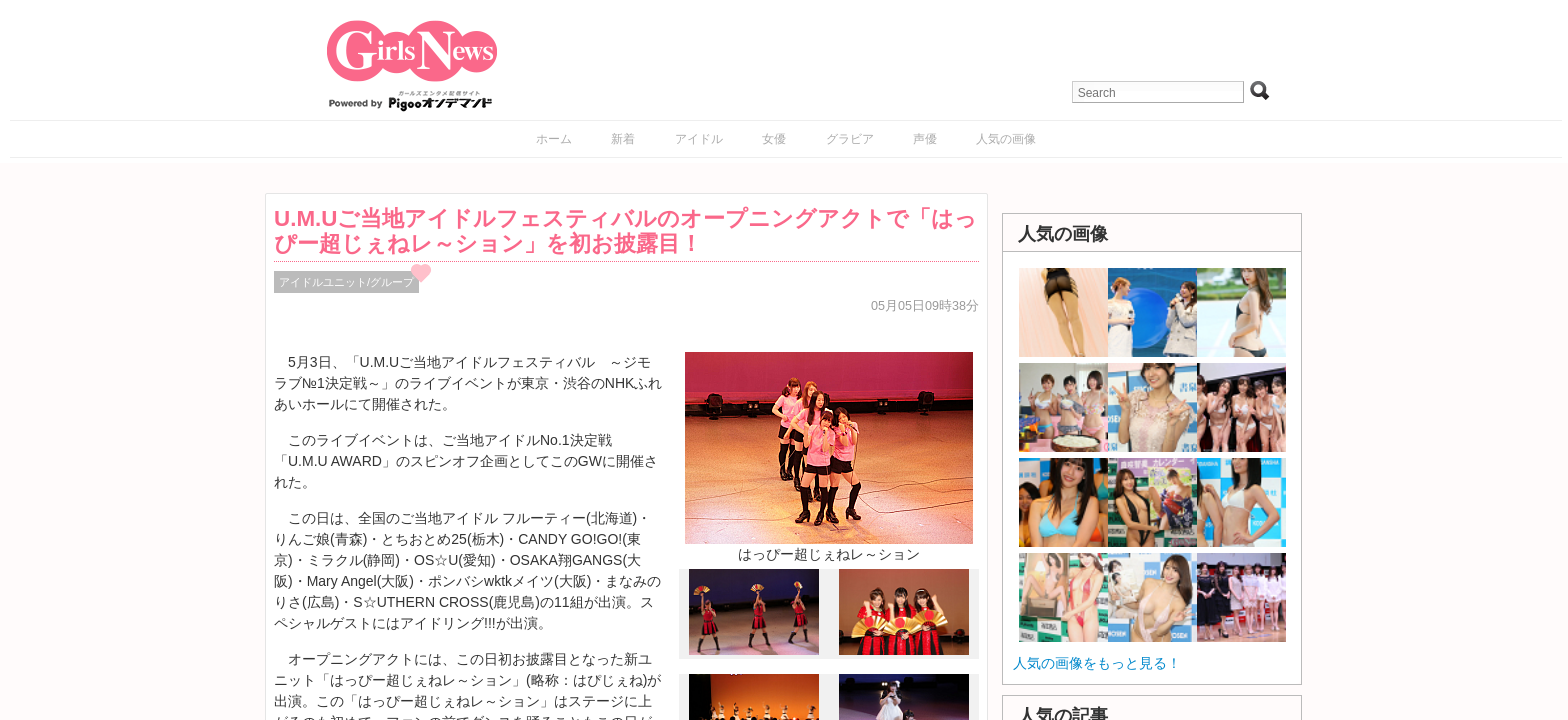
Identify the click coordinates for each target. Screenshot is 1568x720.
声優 (925, 139)
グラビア (850, 139)
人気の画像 (1006, 139)
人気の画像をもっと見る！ (1097, 663)
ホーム (554, 139)
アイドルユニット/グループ (346, 282)
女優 (774, 139)
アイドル (699, 139)
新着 (623, 139)
